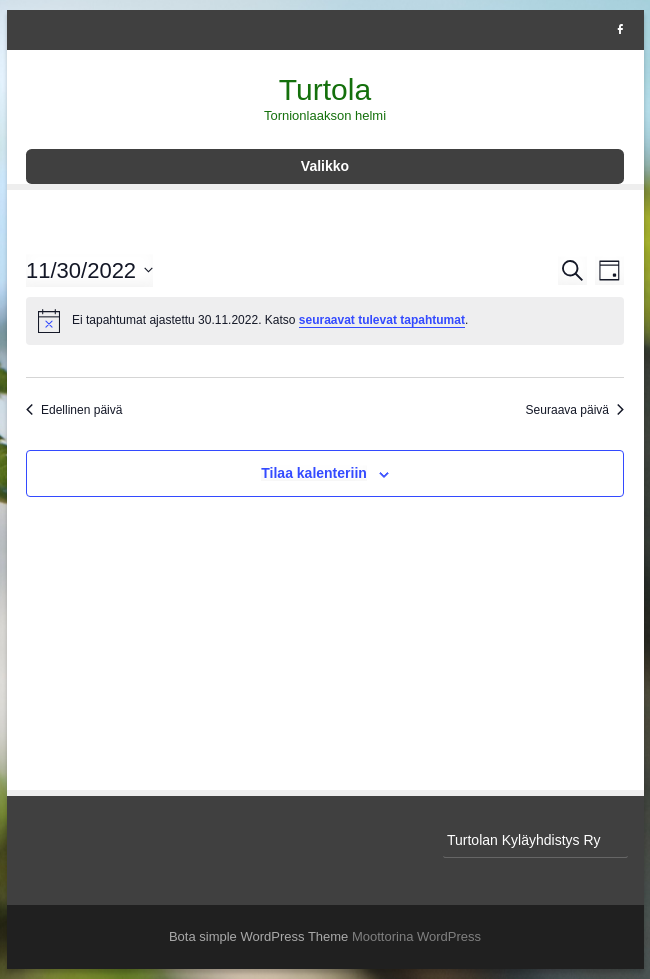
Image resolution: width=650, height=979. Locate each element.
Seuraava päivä (575, 410)
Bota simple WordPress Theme (258, 936)
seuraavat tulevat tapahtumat (382, 320)
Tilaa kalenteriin (314, 473)
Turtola (325, 89)
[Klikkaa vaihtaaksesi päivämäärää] (89, 270)
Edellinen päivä (74, 410)
